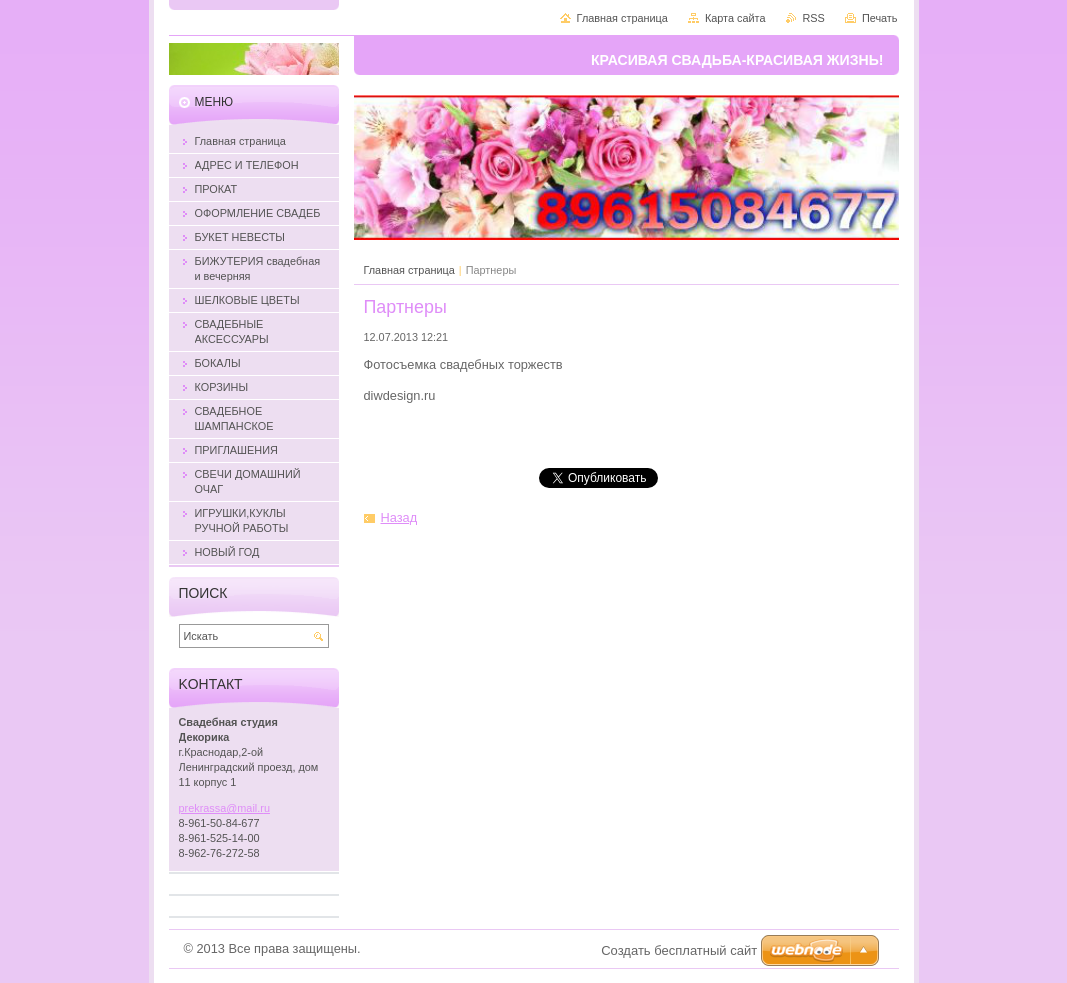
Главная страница (409, 270)
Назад (399, 517)
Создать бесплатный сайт (679, 950)
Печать (880, 18)
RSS (814, 18)
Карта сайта (735, 18)
